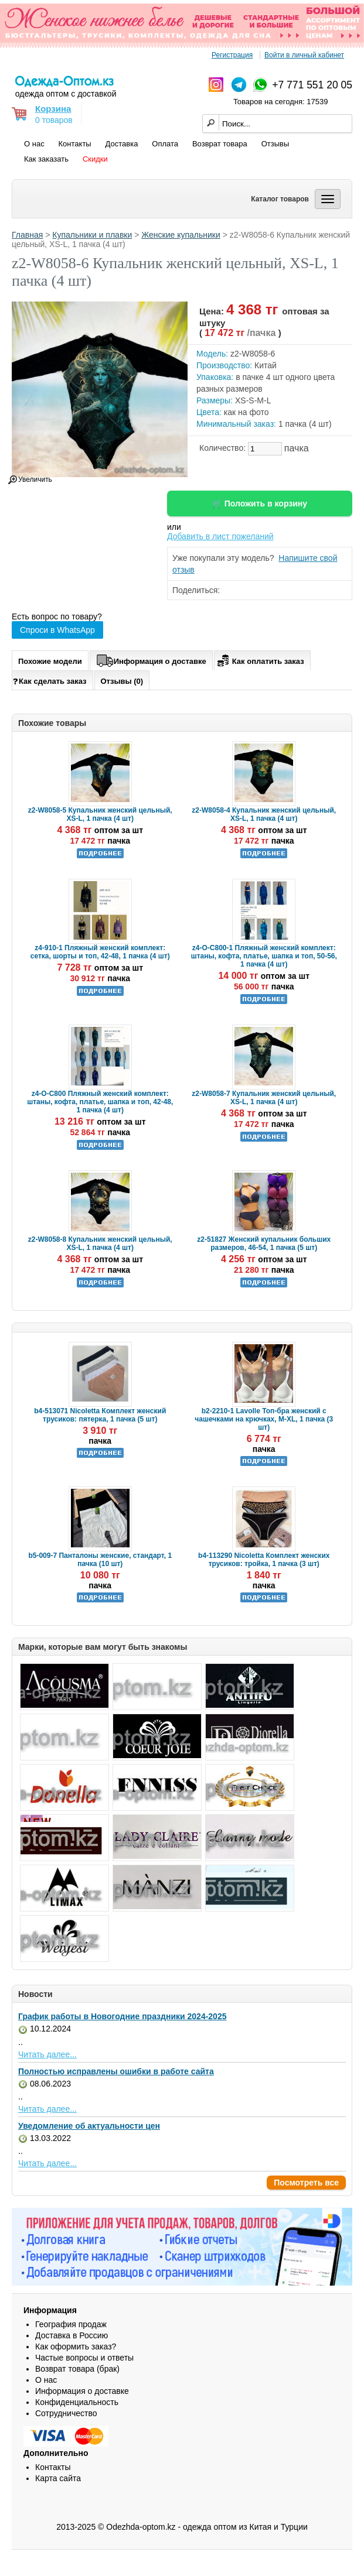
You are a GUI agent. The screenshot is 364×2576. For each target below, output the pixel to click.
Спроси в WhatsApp (57, 630)
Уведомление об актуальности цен (89, 2125)
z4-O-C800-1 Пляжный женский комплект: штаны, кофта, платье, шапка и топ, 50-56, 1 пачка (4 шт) (264, 956)
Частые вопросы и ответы (84, 2357)
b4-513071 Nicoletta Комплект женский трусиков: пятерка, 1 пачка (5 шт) (100, 1415)
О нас (34, 143)
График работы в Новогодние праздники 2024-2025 (122, 2016)
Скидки (95, 159)
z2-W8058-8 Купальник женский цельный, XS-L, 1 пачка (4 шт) (100, 1243)
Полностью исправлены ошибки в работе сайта (116, 2071)
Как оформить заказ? (75, 2346)
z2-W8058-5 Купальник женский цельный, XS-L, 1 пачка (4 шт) (100, 814)
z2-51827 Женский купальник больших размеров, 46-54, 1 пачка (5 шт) (264, 1243)
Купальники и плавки (92, 234)
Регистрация (232, 55)
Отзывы (275, 143)
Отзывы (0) (122, 681)
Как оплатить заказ (259, 659)
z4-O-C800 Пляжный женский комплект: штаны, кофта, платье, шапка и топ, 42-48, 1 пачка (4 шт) (100, 1102)
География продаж (71, 2324)
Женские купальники (180, 234)
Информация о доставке (151, 659)
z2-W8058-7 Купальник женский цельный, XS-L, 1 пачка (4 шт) (264, 1098)
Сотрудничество (66, 2413)
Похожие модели (50, 661)
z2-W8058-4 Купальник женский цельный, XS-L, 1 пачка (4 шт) (264, 814)
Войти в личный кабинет (304, 55)
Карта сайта (58, 2478)
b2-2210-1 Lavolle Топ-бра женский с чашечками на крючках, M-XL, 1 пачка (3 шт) (264, 1419)
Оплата (165, 143)
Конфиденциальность (76, 2402)
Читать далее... (47, 2054)
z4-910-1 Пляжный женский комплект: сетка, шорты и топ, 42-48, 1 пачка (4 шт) (100, 952)
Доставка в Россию (71, 2335)
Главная (27, 234)
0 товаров (54, 120)
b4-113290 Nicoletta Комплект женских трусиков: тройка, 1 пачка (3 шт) (263, 1559)
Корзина (53, 109)
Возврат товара (219, 143)
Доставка (122, 143)
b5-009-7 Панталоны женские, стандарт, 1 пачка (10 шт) (100, 1559)
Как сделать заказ (49, 681)
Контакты (75, 143)
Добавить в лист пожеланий (220, 536)
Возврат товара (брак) (77, 2368)
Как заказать (46, 159)
